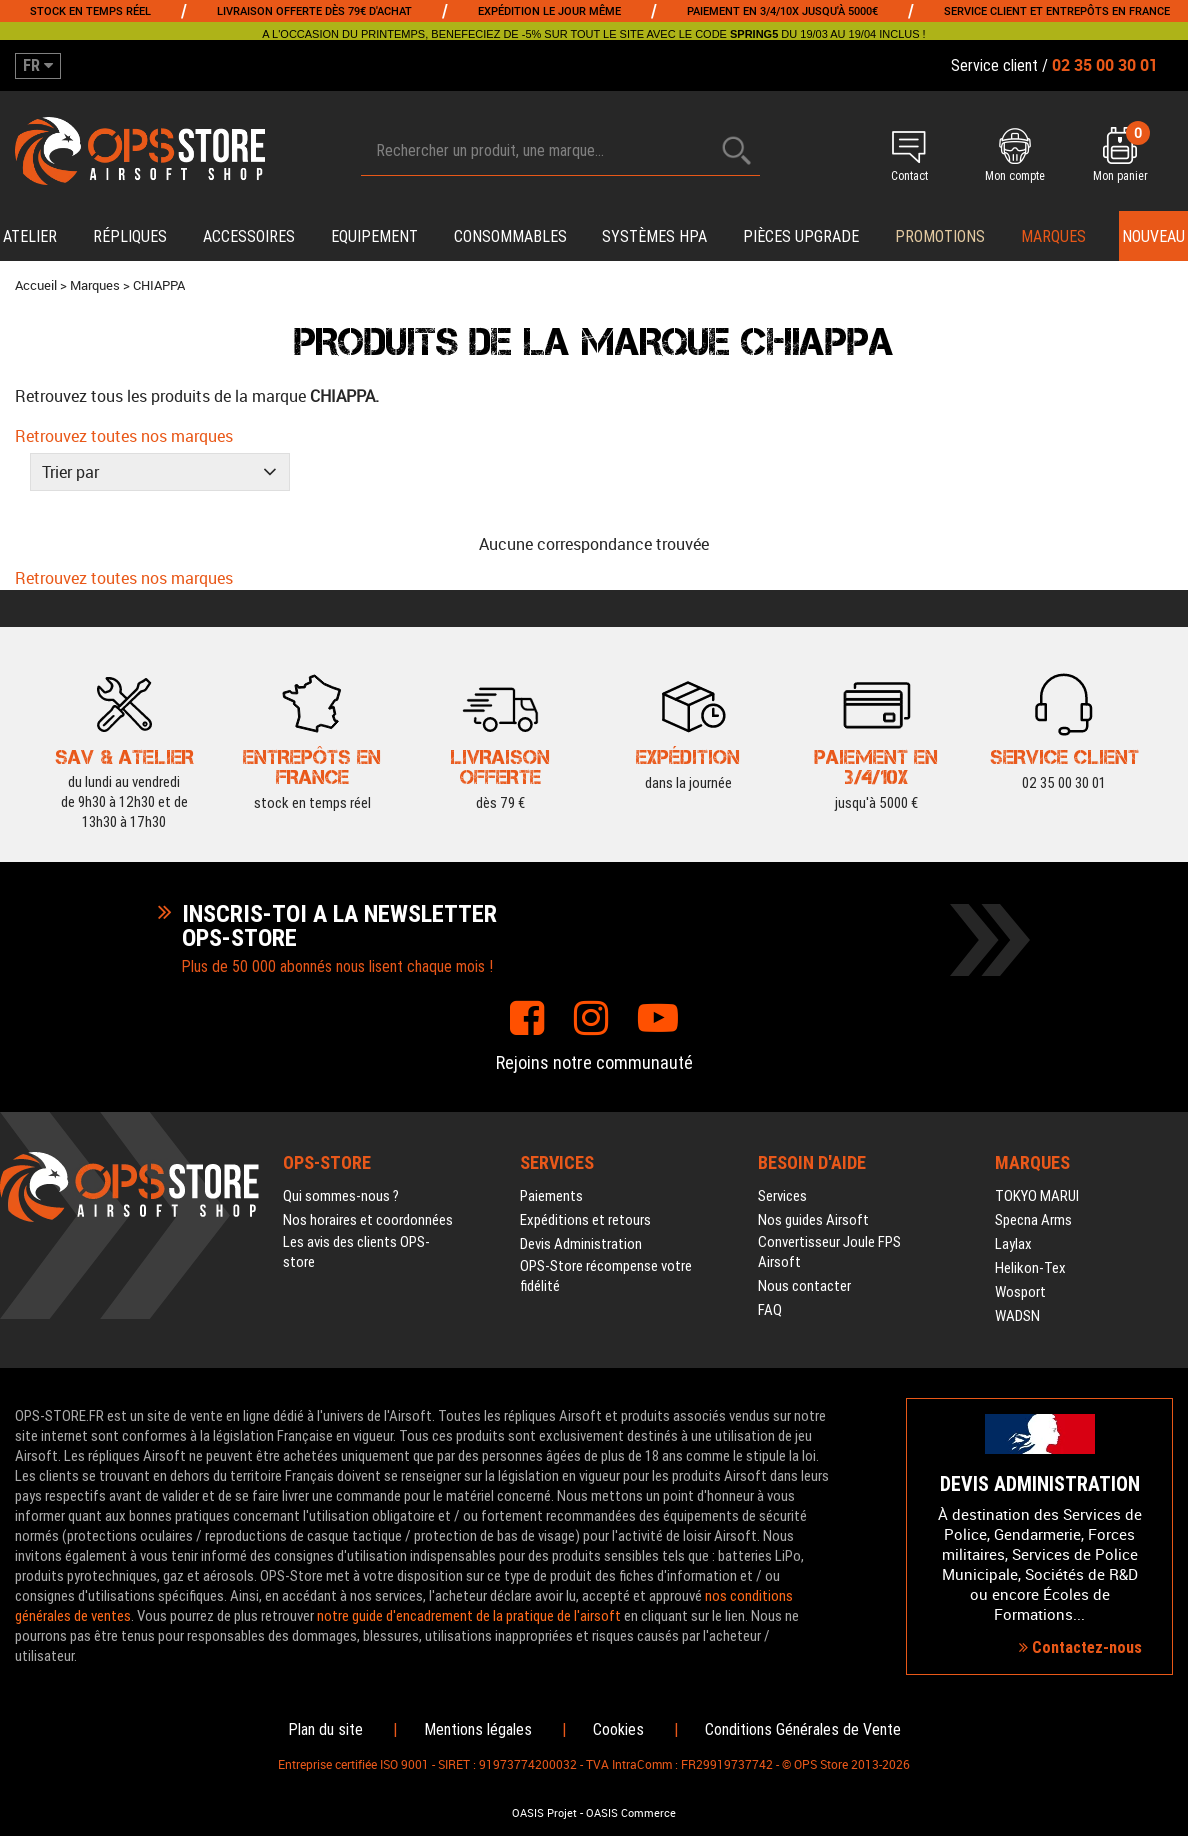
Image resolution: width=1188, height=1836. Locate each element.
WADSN (1017, 1316)
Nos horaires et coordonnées (368, 1220)
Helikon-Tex (1030, 1268)
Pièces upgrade (801, 236)
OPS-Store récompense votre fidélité (606, 1276)
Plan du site (325, 1729)
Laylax (1013, 1244)
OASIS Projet (544, 1813)
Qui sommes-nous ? (341, 1196)
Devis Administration (581, 1244)
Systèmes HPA (654, 236)
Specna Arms (1033, 1220)
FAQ (770, 1310)
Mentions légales (478, 1729)
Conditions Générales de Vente (803, 1729)
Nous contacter (804, 1286)
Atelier (30, 236)
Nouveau (1153, 236)
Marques (1053, 236)
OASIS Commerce (631, 1813)
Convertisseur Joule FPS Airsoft (829, 1252)
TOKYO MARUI (1037, 1196)
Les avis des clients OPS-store (356, 1252)
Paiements (551, 1196)
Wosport (1020, 1292)
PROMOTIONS (940, 236)
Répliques (130, 236)
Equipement (374, 236)
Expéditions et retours (585, 1220)
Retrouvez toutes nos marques (124, 436)
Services (782, 1196)
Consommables (510, 236)
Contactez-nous (1080, 1647)
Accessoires (249, 236)
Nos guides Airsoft (813, 1220)
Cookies (618, 1729)
